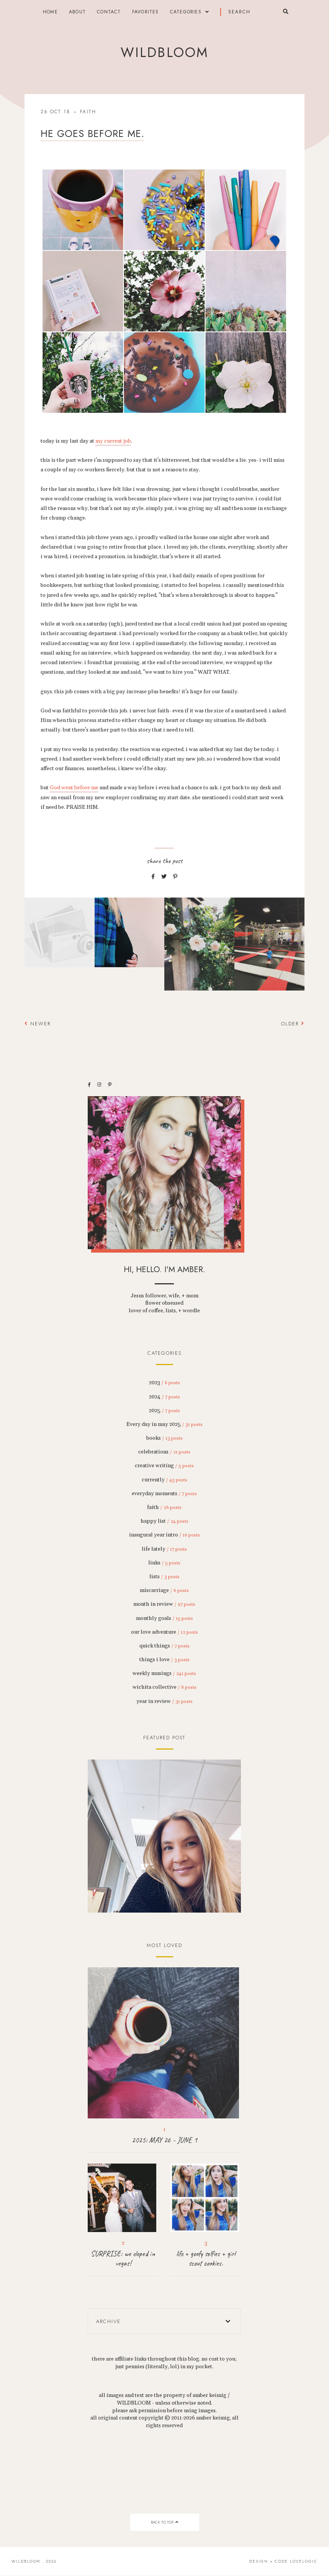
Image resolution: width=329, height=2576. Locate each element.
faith (88, 111)
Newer (38, 1023)
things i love (164, 1659)
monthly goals (164, 1618)
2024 (164, 1396)
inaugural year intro (164, 1535)
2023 (164, 1382)
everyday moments (164, 1493)
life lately (164, 1549)
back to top (164, 2522)
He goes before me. (92, 133)
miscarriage (164, 1590)
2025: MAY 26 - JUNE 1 (164, 2140)
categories (185, 11)
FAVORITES (145, 11)
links (164, 1562)
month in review (164, 1604)
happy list (164, 1521)
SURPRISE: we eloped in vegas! (123, 2258)
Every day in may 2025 (164, 1424)
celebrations (164, 1451)
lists (164, 1576)
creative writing (164, 1465)
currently (164, 1479)
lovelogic (304, 2561)
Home (50, 11)
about (77, 11)
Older (292, 1023)
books (164, 1438)
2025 (164, 1410)
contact (109, 11)
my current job (113, 441)
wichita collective (164, 1687)
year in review (164, 1701)
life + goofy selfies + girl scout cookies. (206, 2258)
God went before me (74, 787)
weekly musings (164, 1673)
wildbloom (164, 52)
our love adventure (164, 1632)
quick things (164, 1645)
